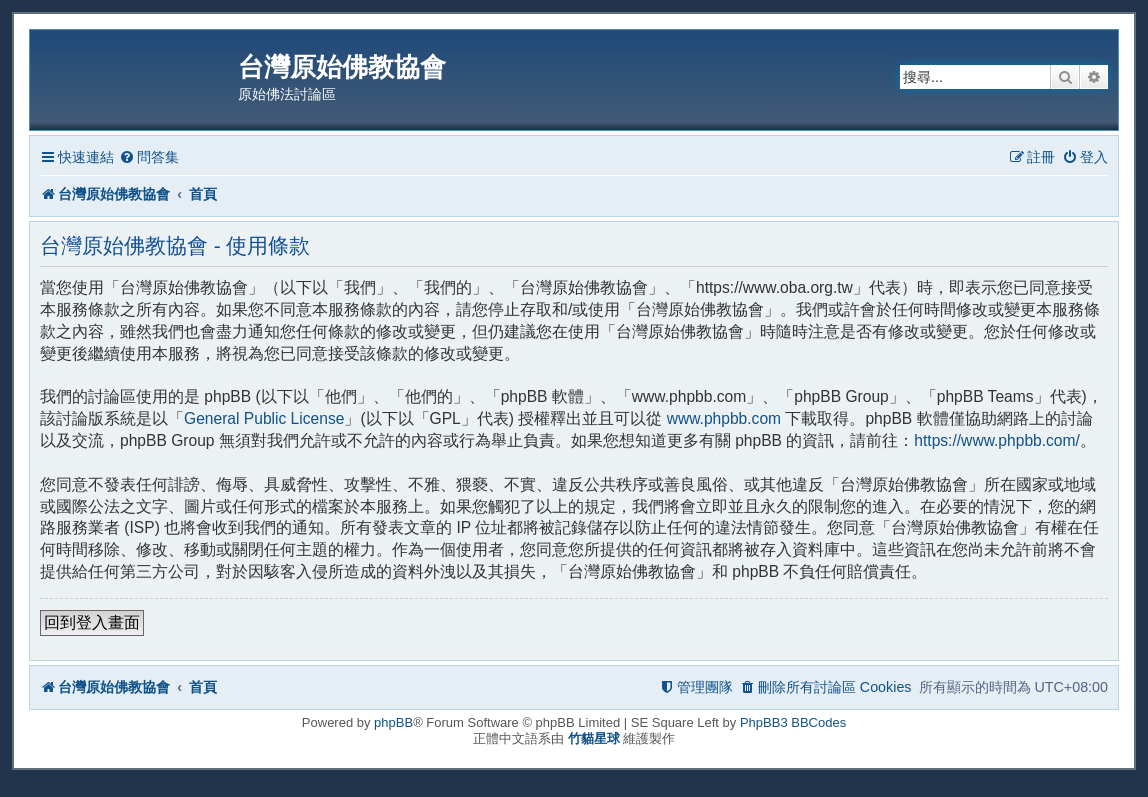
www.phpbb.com (724, 418)
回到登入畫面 (92, 622)
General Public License (264, 418)
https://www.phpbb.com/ (997, 440)
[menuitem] (149, 157)
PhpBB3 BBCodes (793, 722)
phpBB (393, 722)
